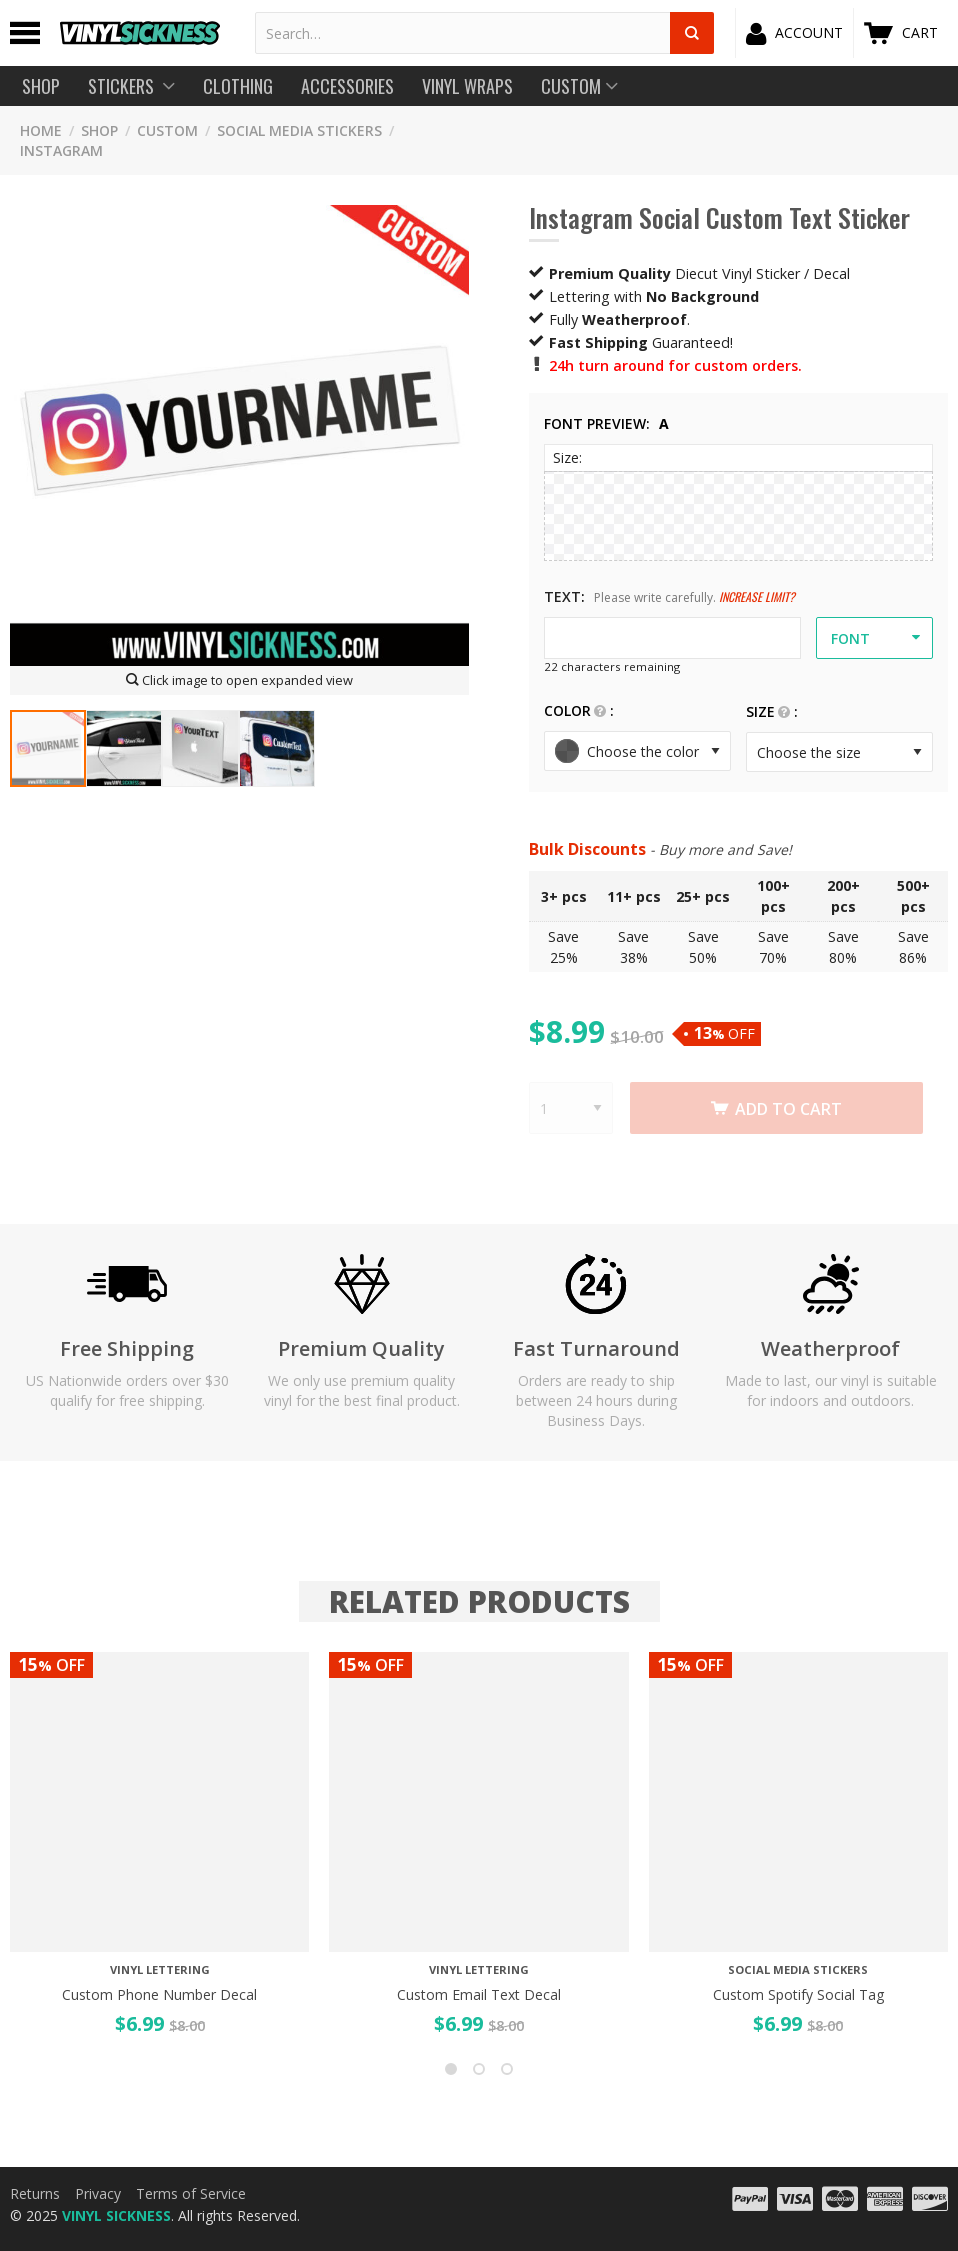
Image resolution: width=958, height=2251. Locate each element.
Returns (35, 2193)
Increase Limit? (757, 596)
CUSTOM (167, 130)
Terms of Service (191, 2193)
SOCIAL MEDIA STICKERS (299, 130)
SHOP (99, 130)
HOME (41, 130)
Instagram (61, 150)
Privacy (98, 2193)
